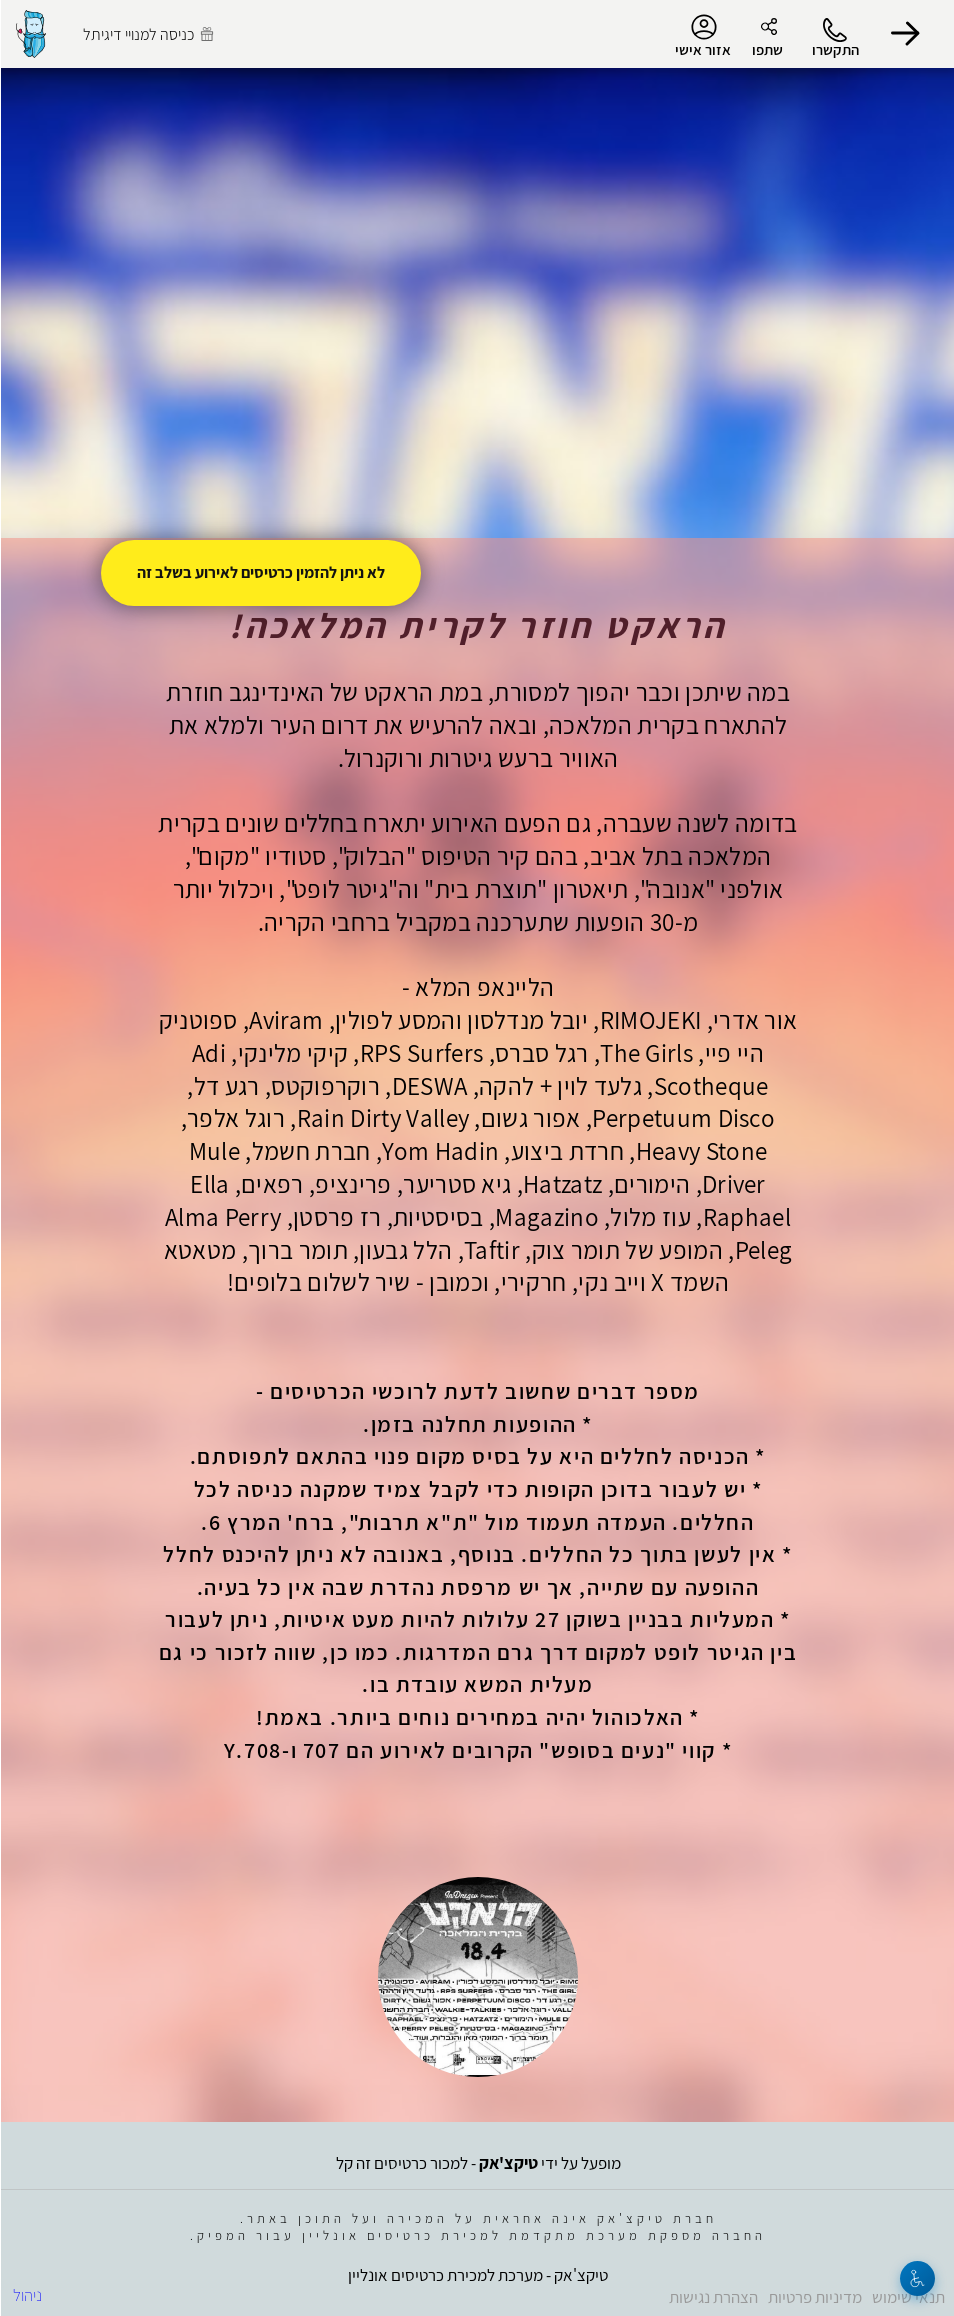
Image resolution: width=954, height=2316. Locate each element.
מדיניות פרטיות (814, 2297)
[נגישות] (916, 2278)
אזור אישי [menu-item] (702, 36)
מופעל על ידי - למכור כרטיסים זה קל (477, 2163)
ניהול (26, 2295)
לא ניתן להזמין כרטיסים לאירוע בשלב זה (260, 572)
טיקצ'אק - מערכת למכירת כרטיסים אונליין (477, 2275)
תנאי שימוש (907, 2297)
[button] (904, 34)
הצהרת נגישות (712, 2297)
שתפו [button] (766, 49)
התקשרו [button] (834, 49)
